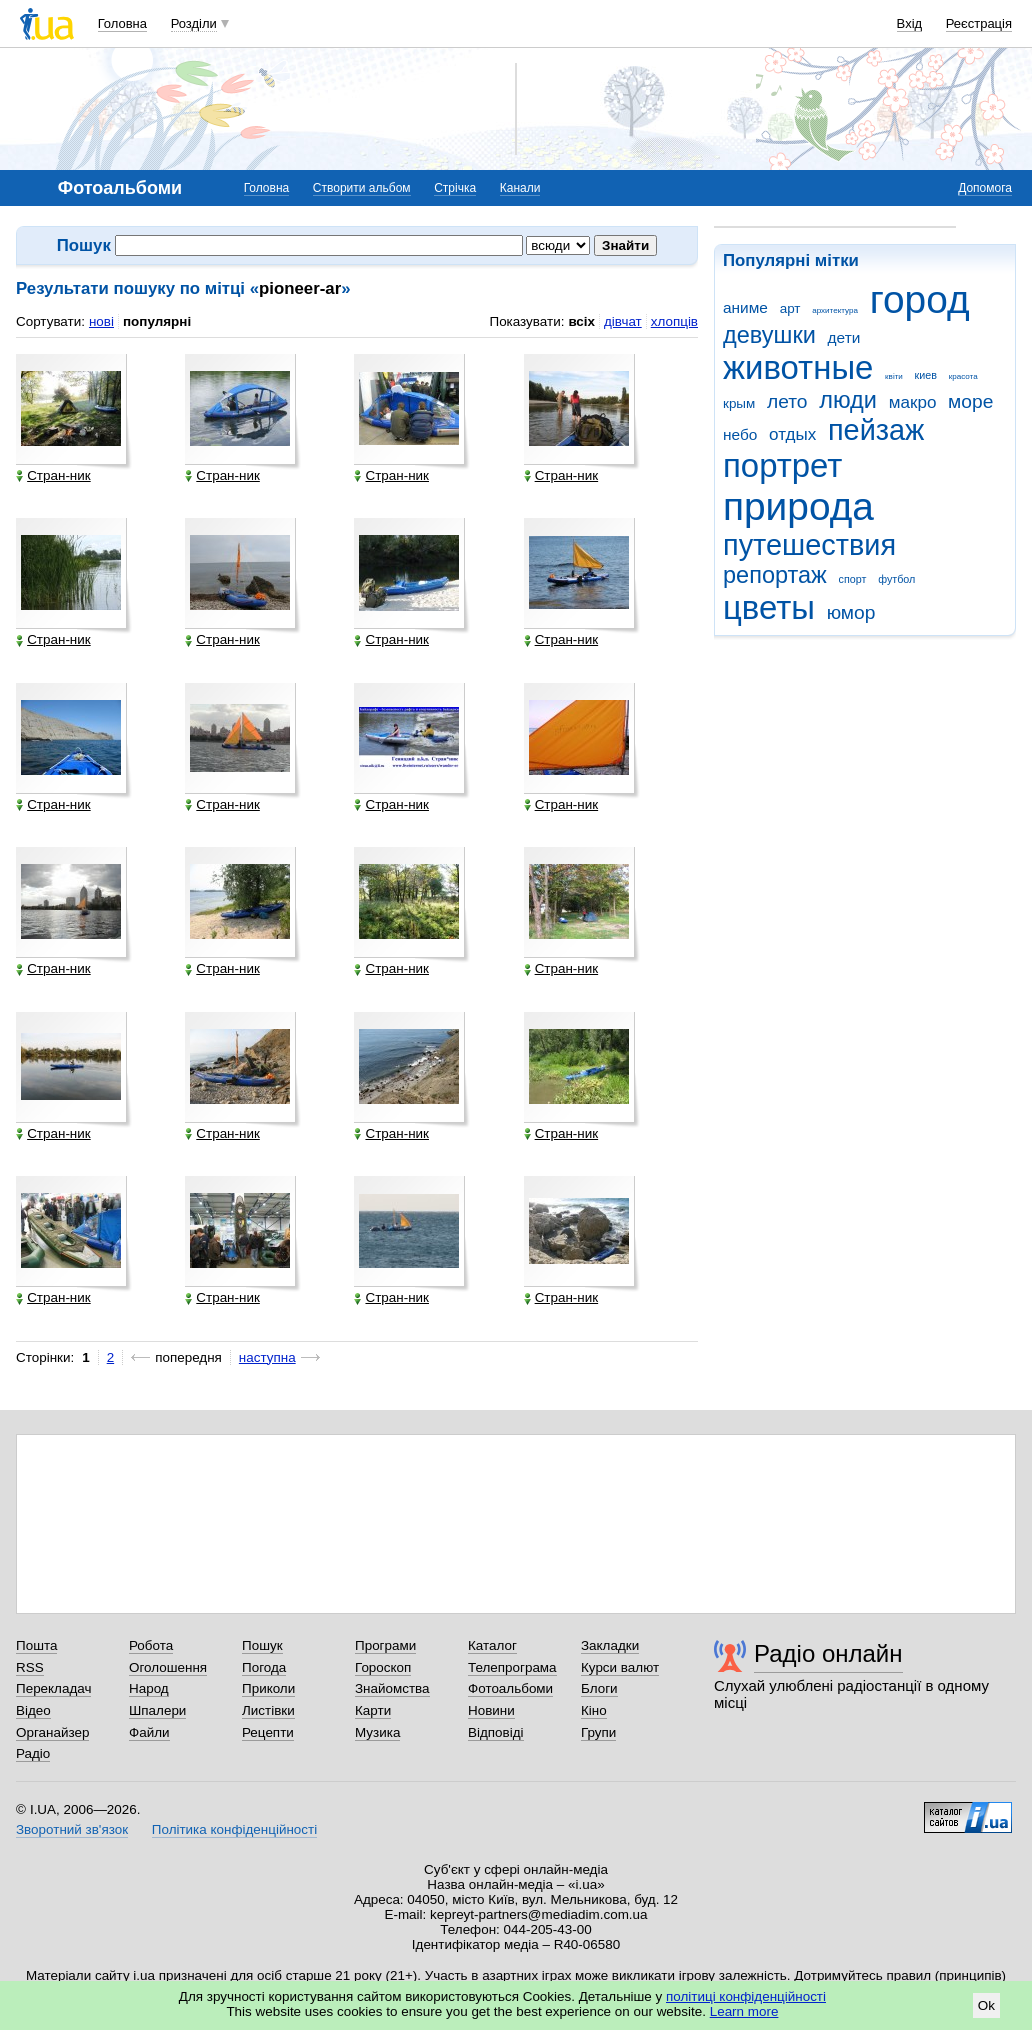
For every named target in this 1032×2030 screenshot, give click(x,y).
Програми (385, 1645)
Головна (122, 23)
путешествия (809, 545)
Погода (264, 1667)
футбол (896, 579)
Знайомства (392, 1688)
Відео (33, 1710)
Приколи (268, 1688)
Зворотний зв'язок (72, 1829)
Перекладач (53, 1688)
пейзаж (876, 430)
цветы (769, 607)
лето (787, 401)
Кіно (594, 1710)
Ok (986, 2005)
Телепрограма (512, 1667)
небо (740, 434)
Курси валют (620, 1667)
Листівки (268, 1710)
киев (926, 375)
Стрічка (455, 188)
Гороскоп (383, 1667)
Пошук (262, 1645)
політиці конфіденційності (746, 1996)
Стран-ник (53, 476)
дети (844, 337)
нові (101, 321)
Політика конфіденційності (234, 1829)
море (970, 401)
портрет (782, 465)
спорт (853, 579)
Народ (149, 1688)
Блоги (599, 1688)
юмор (851, 612)
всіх (581, 321)
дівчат (623, 321)
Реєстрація (979, 23)
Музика (377, 1732)
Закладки (610, 1645)
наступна (267, 1357)
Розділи (194, 23)
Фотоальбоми (510, 1688)
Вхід (910, 23)
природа (798, 506)
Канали (520, 188)
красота (963, 376)
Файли (149, 1732)
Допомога (985, 188)
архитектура (835, 310)
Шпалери (157, 1710)
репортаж (775, 575)
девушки (769, 335)
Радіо (33, 1753)
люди (848, 400)
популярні (157, 321)
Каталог (492, 1645)
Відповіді (496, 1732)
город (920, 299)
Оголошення (168, 1667)
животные (798, 367)
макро (913, 402)
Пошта (36, 1645)
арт (790, 308)
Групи (598, 1732)
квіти (894, 376)
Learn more (744, 2011)
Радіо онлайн (828, 1653)
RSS (30, 1667)
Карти (373, 1710)
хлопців (674, 321)
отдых (792, 434)
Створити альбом (362, 188)
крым (739, 403)
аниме (745, 307)
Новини (491, 1710)
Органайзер (52, 1732)
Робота (151, 1645)
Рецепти (268, 1732)
